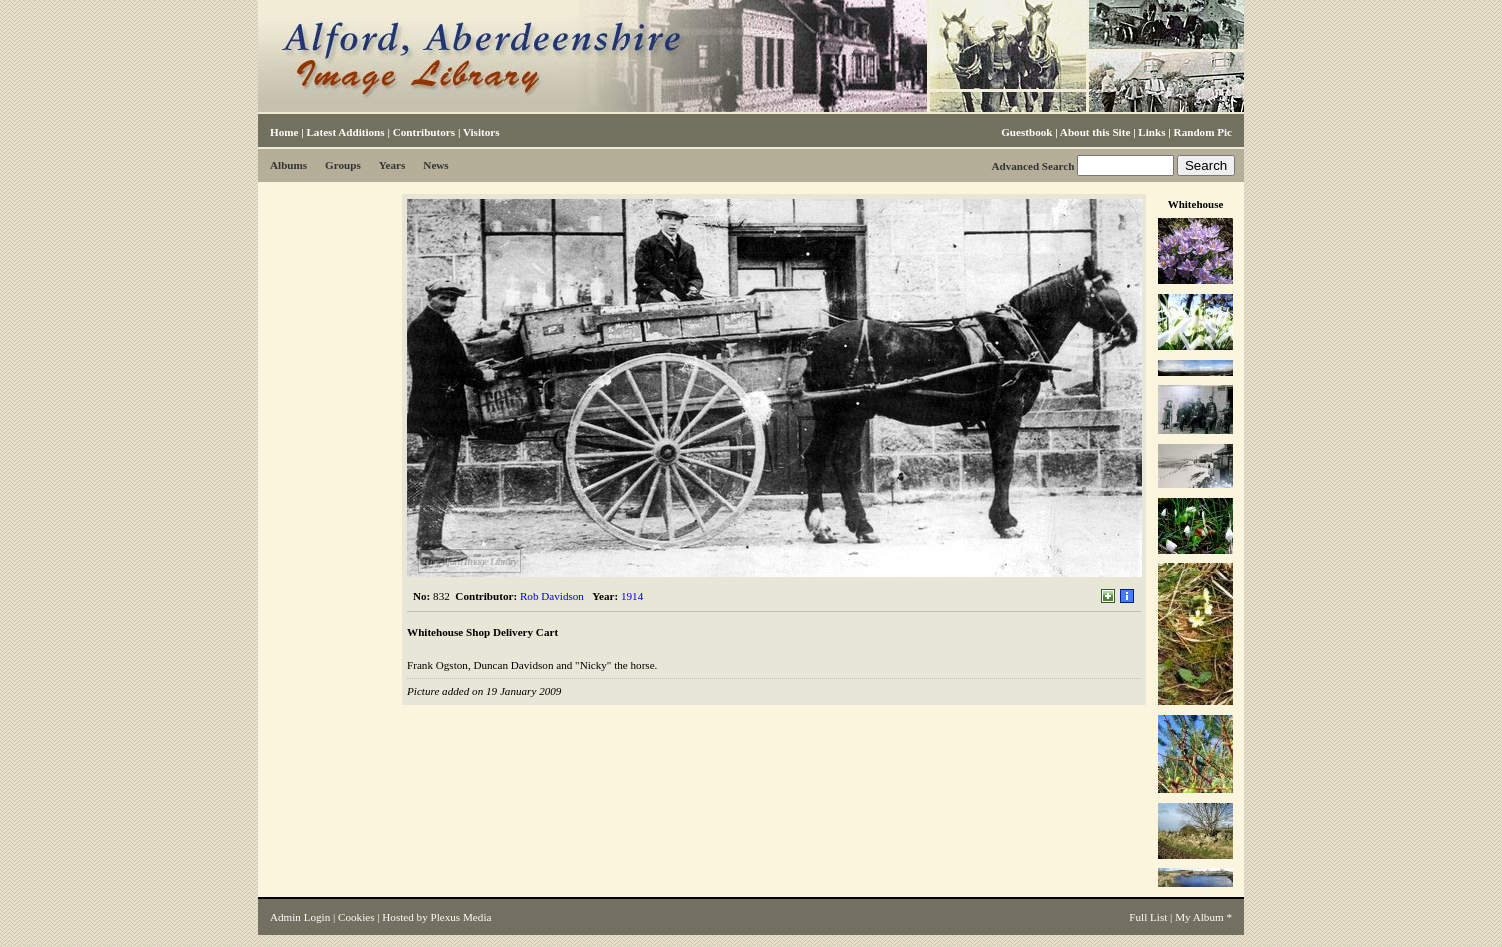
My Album (1199, 917)
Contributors (424, 132)
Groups (343, 165)
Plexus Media (461, 917)
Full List (1148, 917)
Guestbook (1026, 132)
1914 (632, 596)
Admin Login (300, 917)
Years (392, 165)
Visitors (481, 132)
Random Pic (1203, 132)
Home (284, 132)
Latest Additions (345, 132)
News (435, 165)
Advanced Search (1032, 166)
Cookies (356, 917)
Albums (288, 165)
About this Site (1095, 132)
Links (1151, 132)
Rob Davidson (552, 596)
